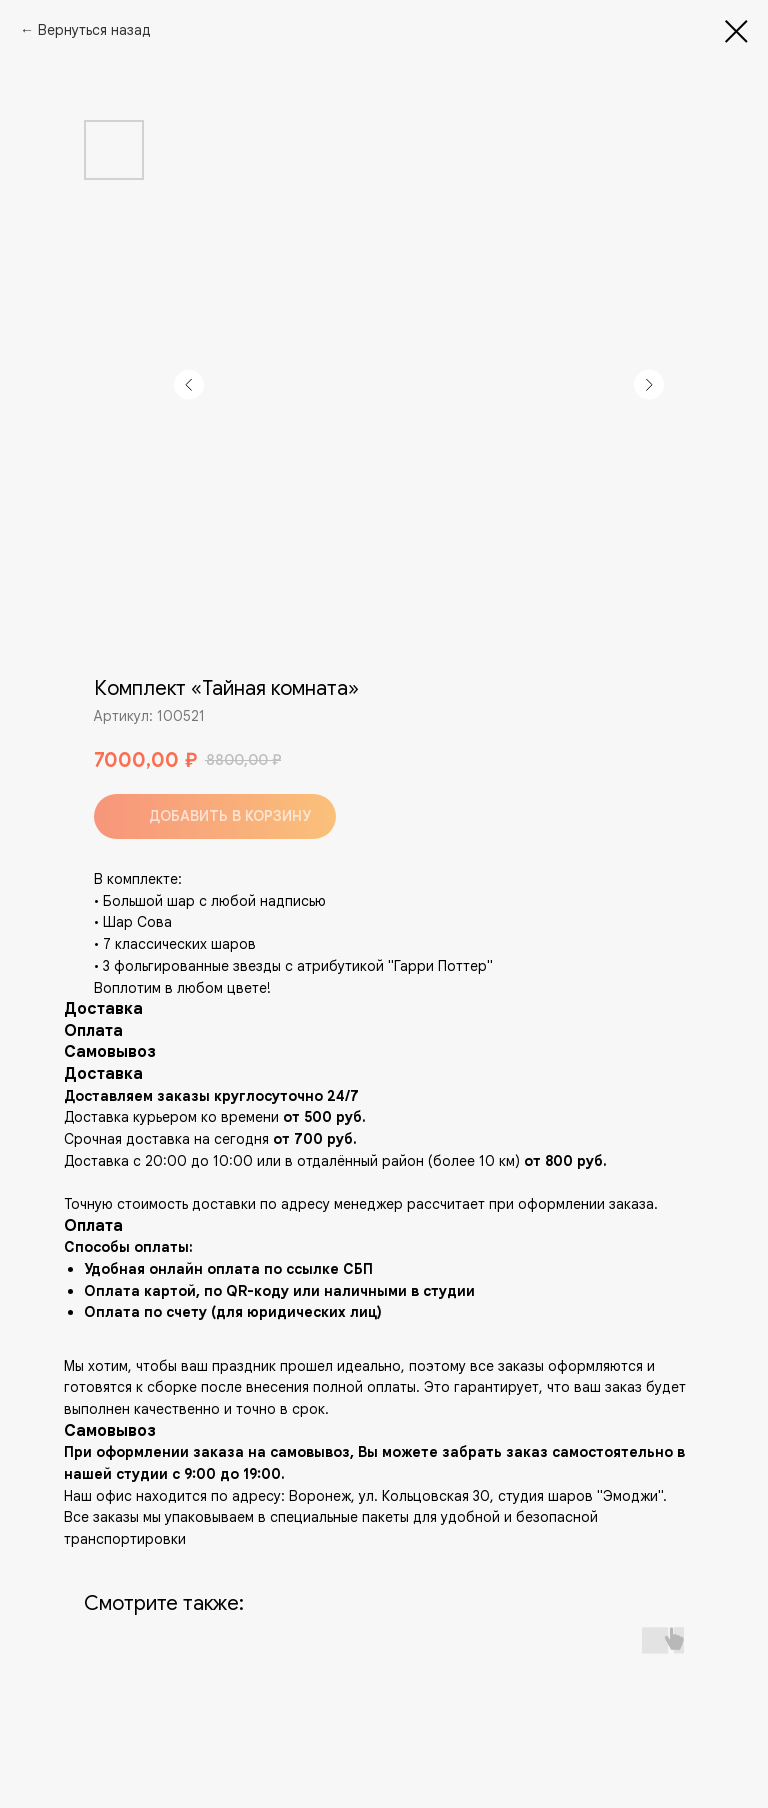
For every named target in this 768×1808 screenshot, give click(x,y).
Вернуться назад (94, 30)
